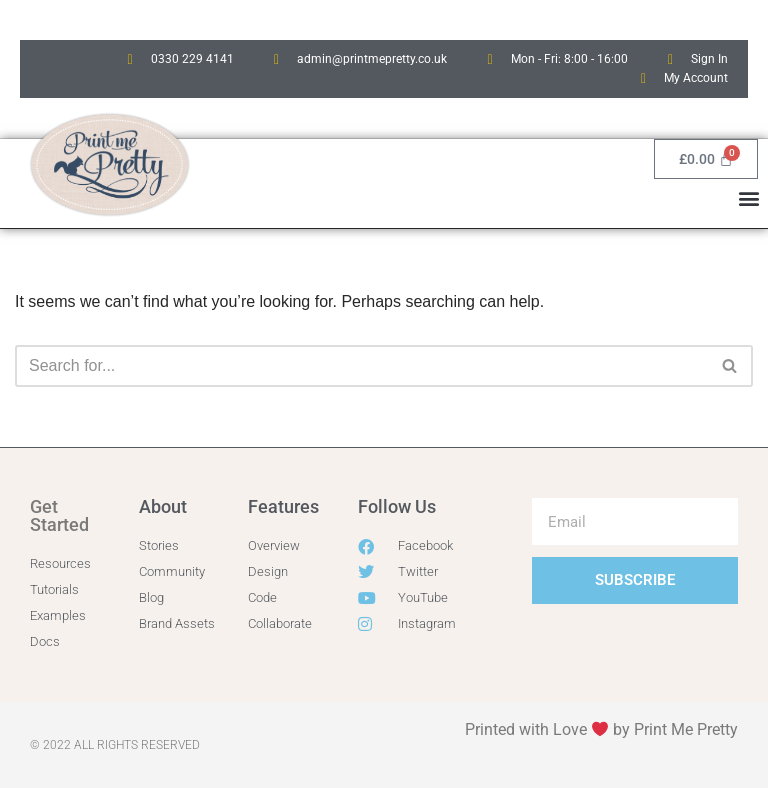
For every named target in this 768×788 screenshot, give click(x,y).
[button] (749, 197)
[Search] (361, 366)
